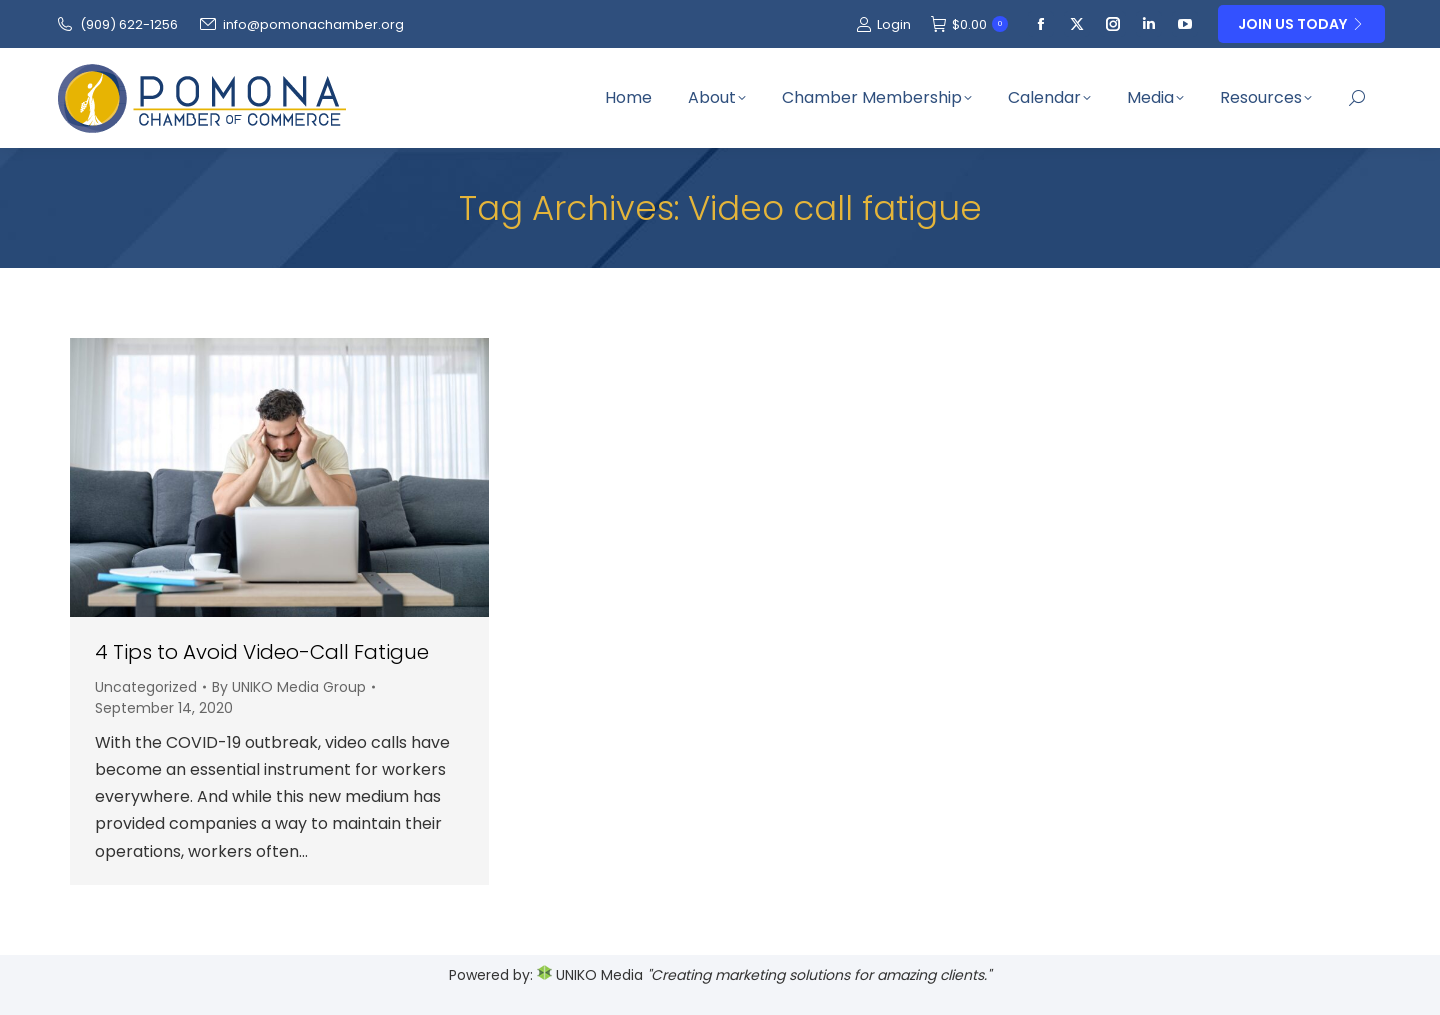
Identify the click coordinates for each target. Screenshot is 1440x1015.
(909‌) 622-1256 (116, 24)
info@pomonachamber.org (301, 24)
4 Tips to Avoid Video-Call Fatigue (262, 652)
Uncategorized (146, 687)
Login (883, 24)
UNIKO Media (590, 975)
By (289, 687)
